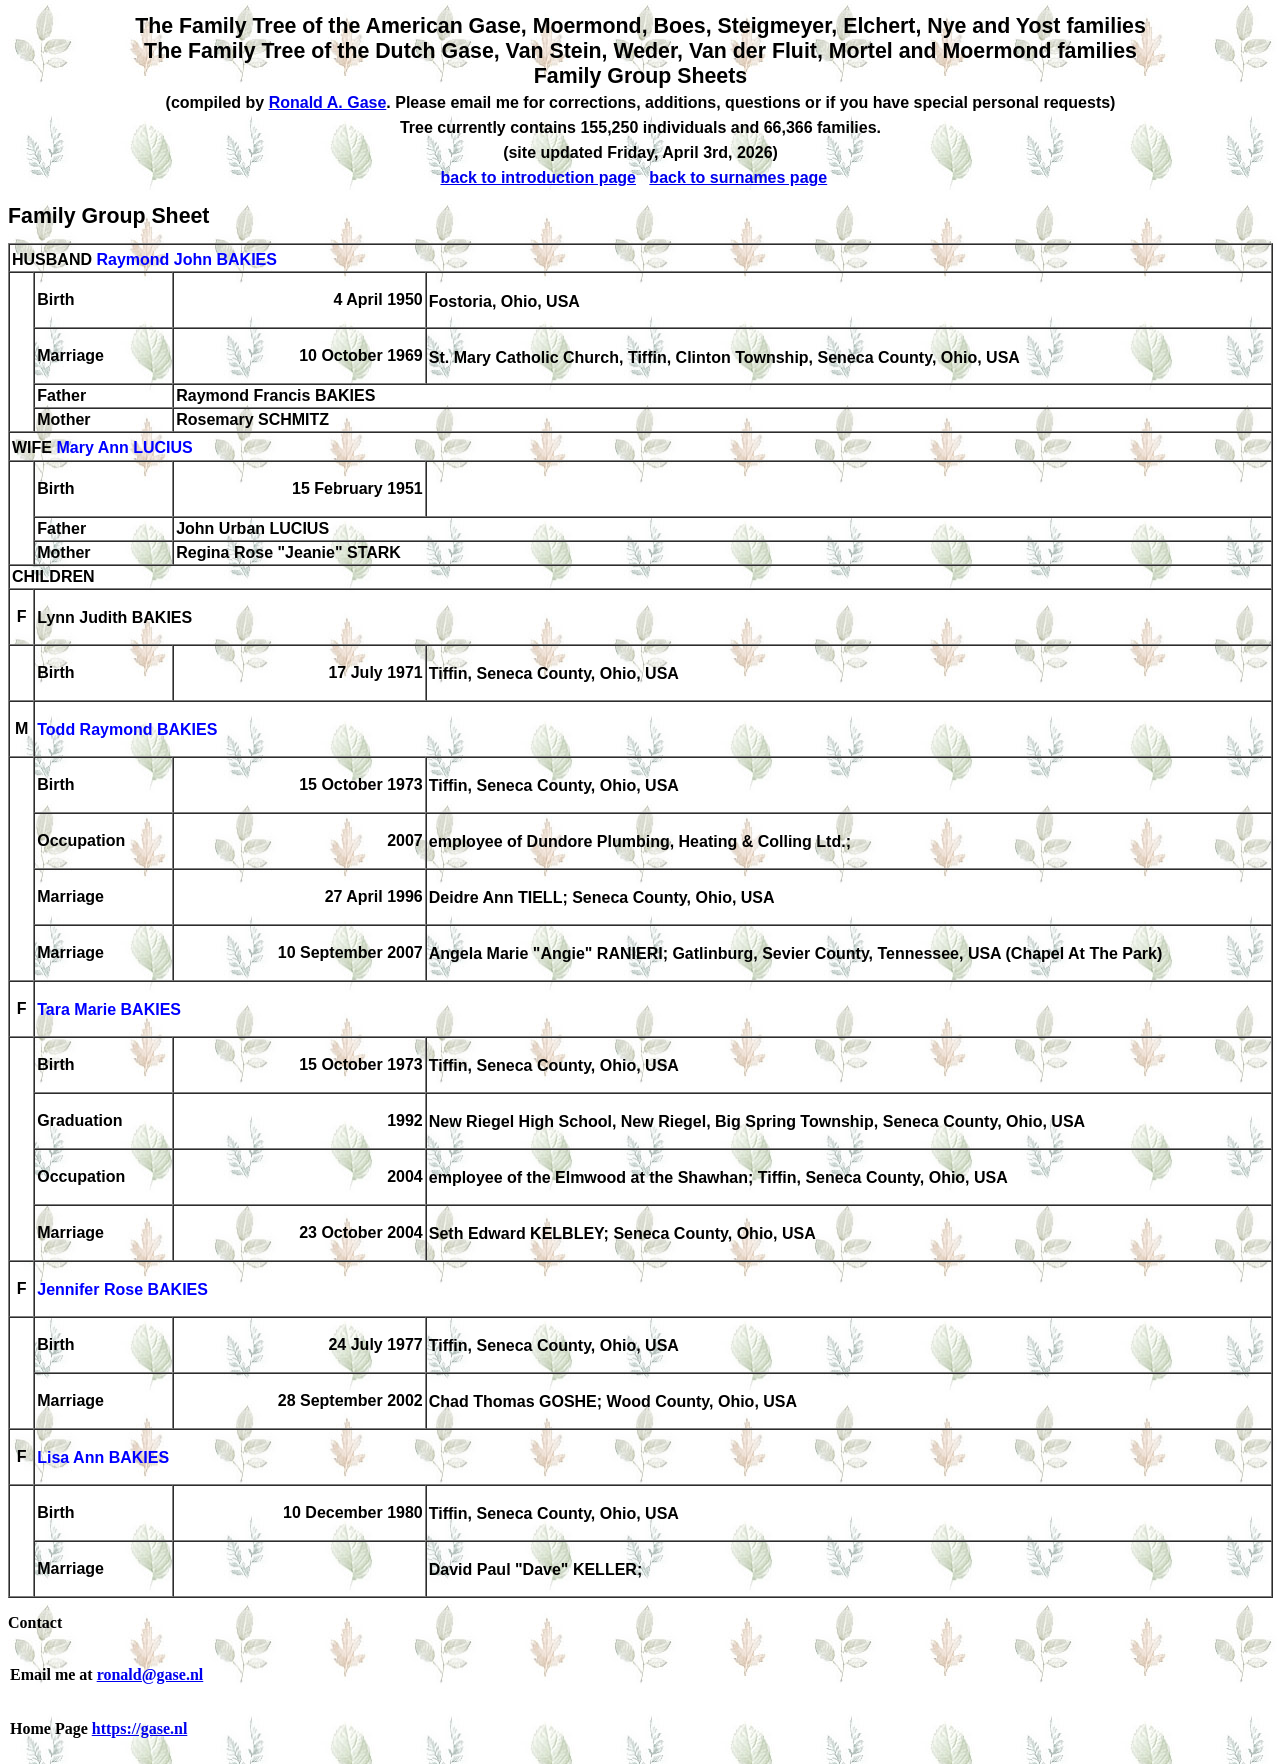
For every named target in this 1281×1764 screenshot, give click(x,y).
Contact (35, 1622)
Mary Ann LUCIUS (124, 448)
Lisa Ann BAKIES (103, 1458)
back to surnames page (738, 177)
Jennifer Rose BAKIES (122, 1290)
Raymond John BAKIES (186, 259)
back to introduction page (538, 177)
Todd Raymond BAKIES (127, 730)
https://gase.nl (140, 1728)
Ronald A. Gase (328, 102)
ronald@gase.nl (150, 1674)
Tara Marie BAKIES (109, 1010)
